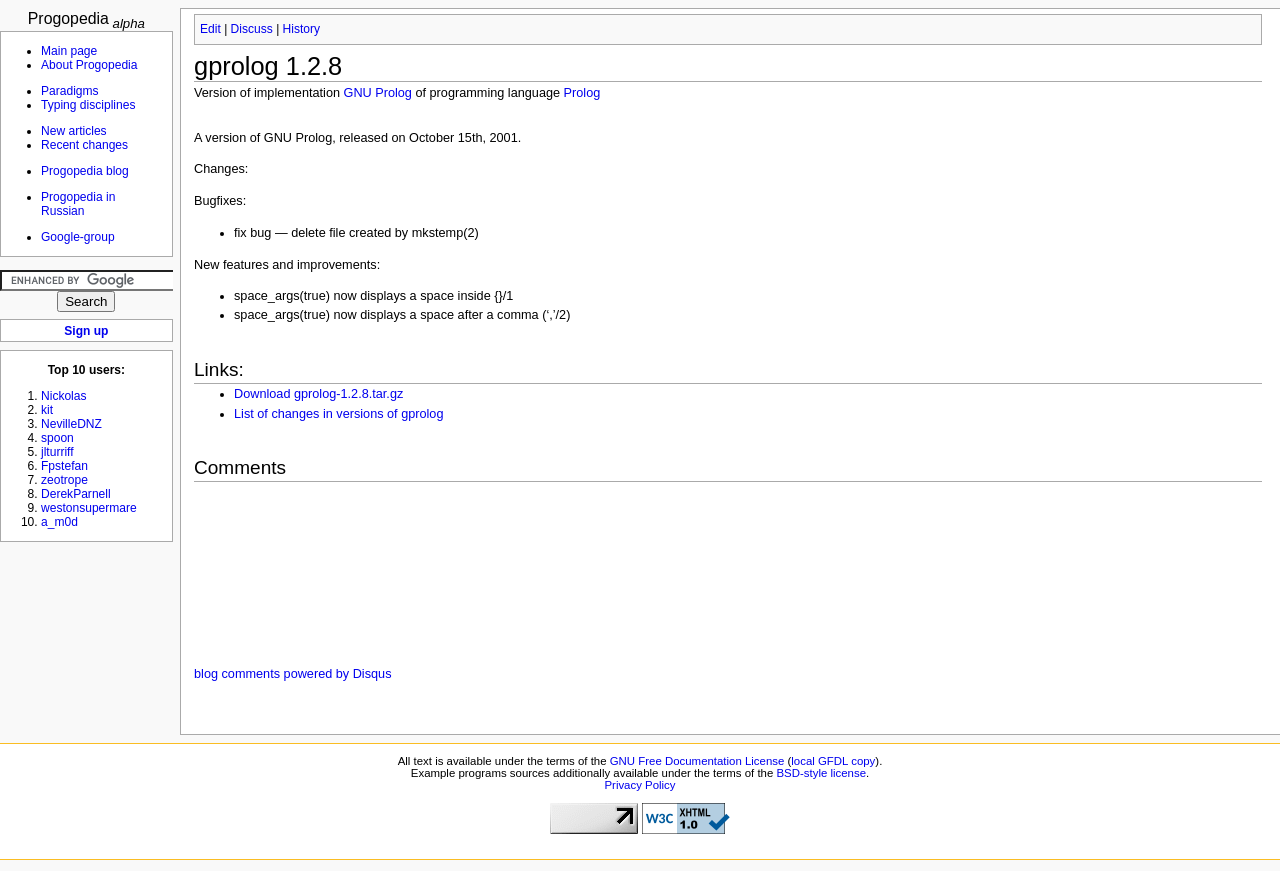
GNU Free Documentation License (697, 761)
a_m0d (59, 522)
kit (47, 410)
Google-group (78, 237)
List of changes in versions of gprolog (338, 414)
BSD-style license (822, 773)
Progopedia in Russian (78, 204)
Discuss (252, 29)
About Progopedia (89, 65)
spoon (57, 438)
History (301, 29)
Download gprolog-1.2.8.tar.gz (318, 394)
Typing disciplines (88, 105)
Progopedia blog (85, 171)
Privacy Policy (639, 785)
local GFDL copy (833, 761)
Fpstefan (64, 466)
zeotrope (64, 480)
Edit (210, 29)
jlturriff (57, 452)
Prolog (582, 93)
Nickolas (64, 396)
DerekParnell (76, 494)
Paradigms (70, 91)
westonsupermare (89, 508)
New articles (74, 131)
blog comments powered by (292, 674)
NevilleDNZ (71, 424)
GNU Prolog (378, 93)
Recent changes (84, 145)
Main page (69, 51)
